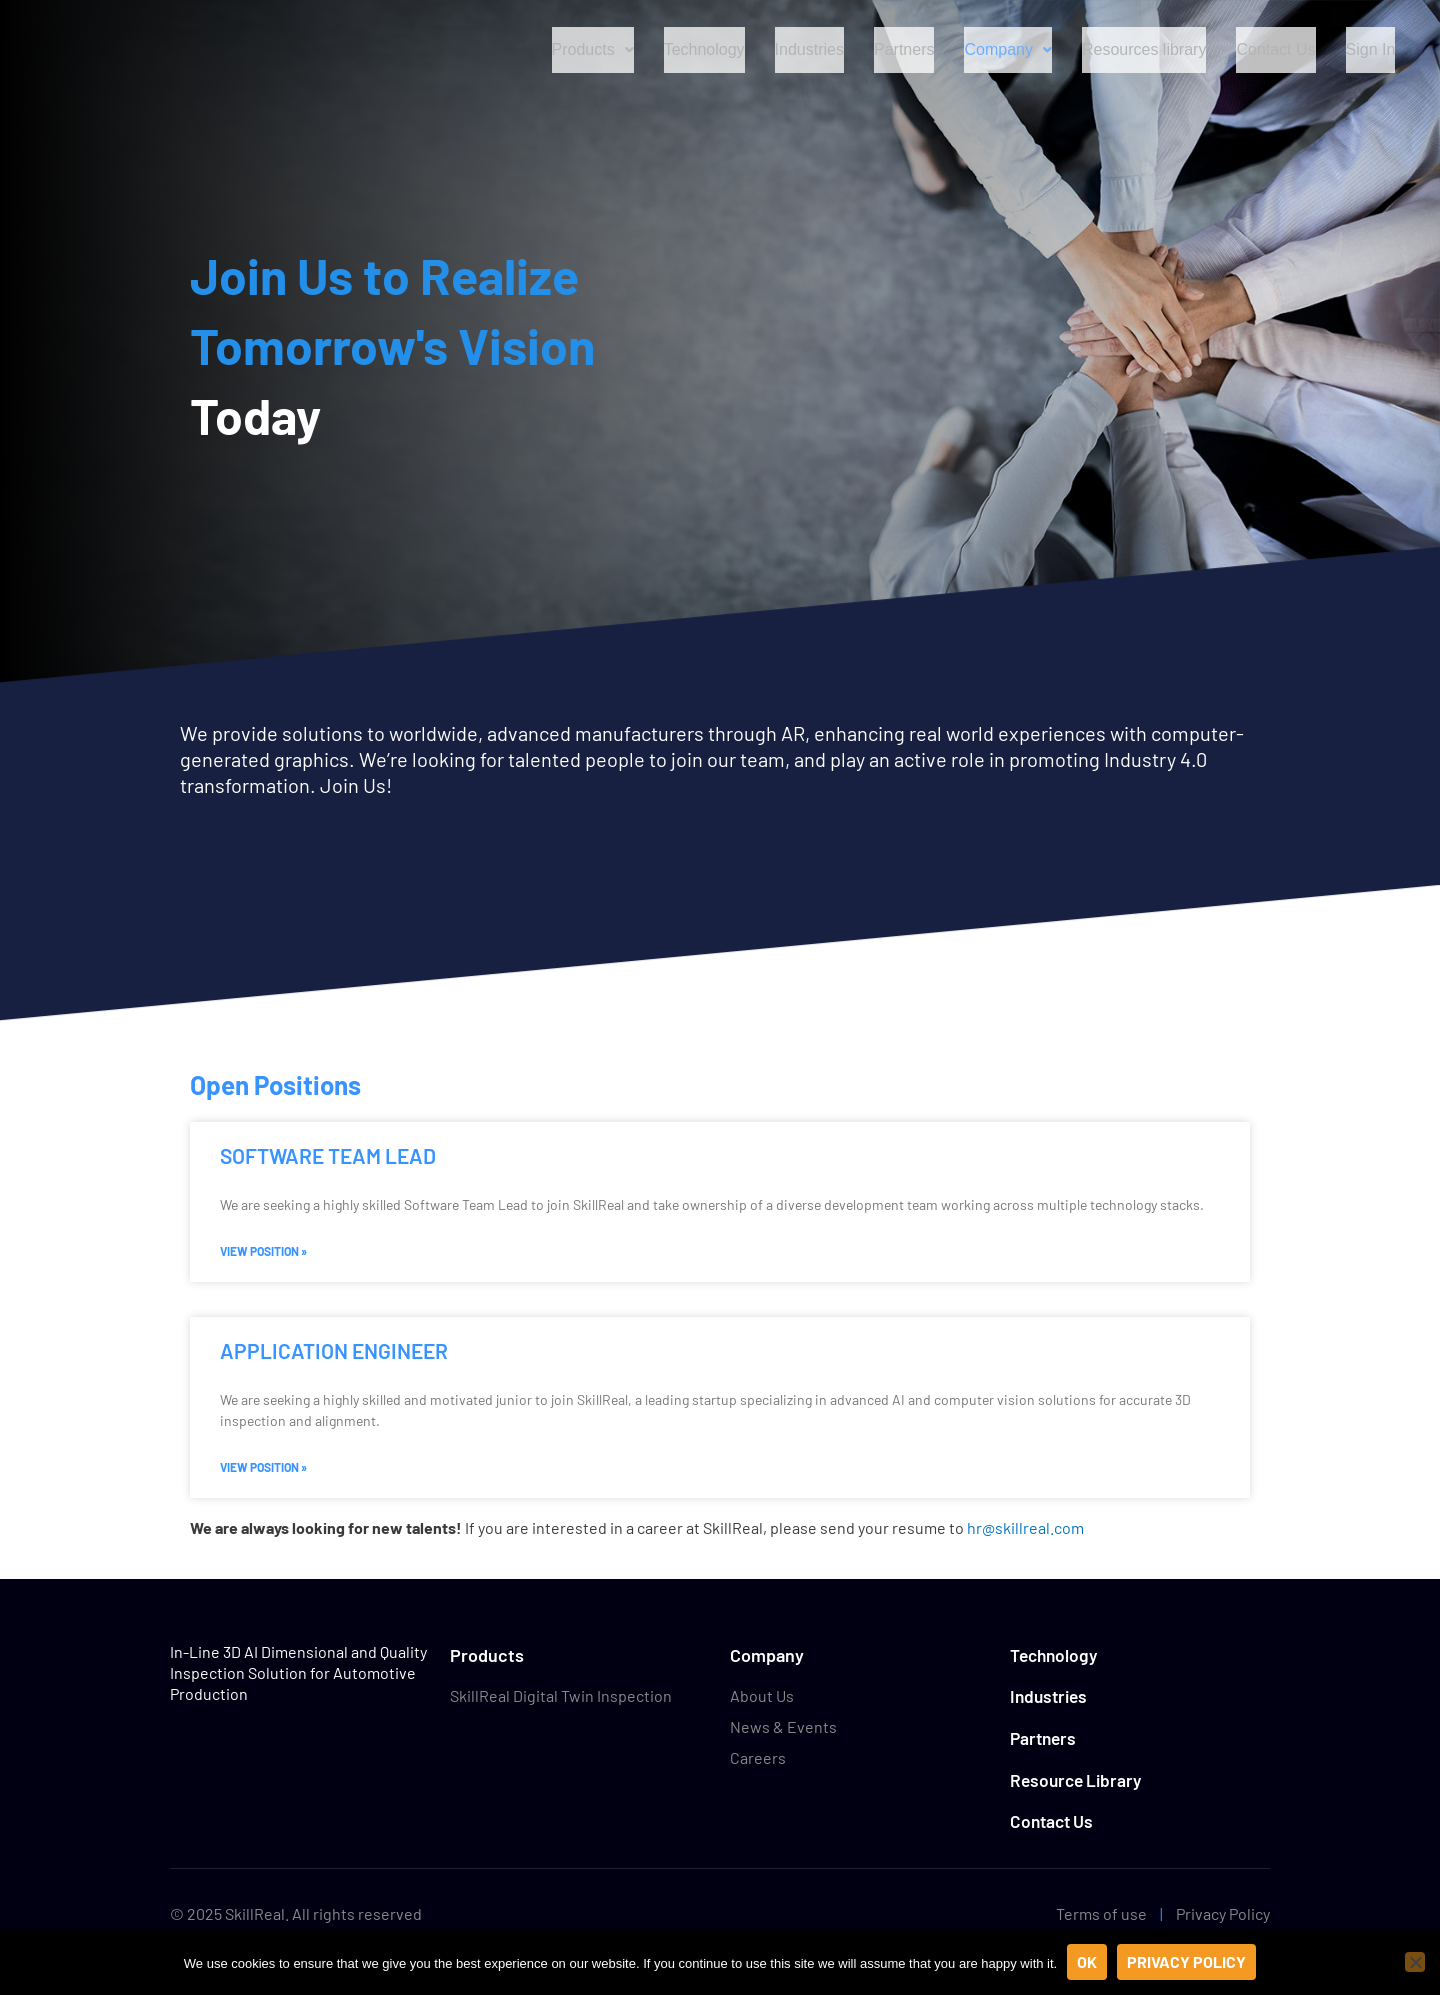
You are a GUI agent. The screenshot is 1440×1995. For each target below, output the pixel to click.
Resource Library (1079, 1780)
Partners (909, 49)
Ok (1087, 1961)
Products (590, 49)
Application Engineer (334, 1350)
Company (1012, 49)
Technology (704, 49)
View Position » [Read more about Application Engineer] (263, 1467)
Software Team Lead (328, 1155)
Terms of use (1101, 1913)
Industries (812, 49)
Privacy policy (1186, 1961)
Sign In (1371, 49)
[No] (1415, 1962)
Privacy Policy (1223, 1913)
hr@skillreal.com (1025, 1527)
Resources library (1147, 49)
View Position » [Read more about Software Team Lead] (263, 1251)
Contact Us (1279, 49)
